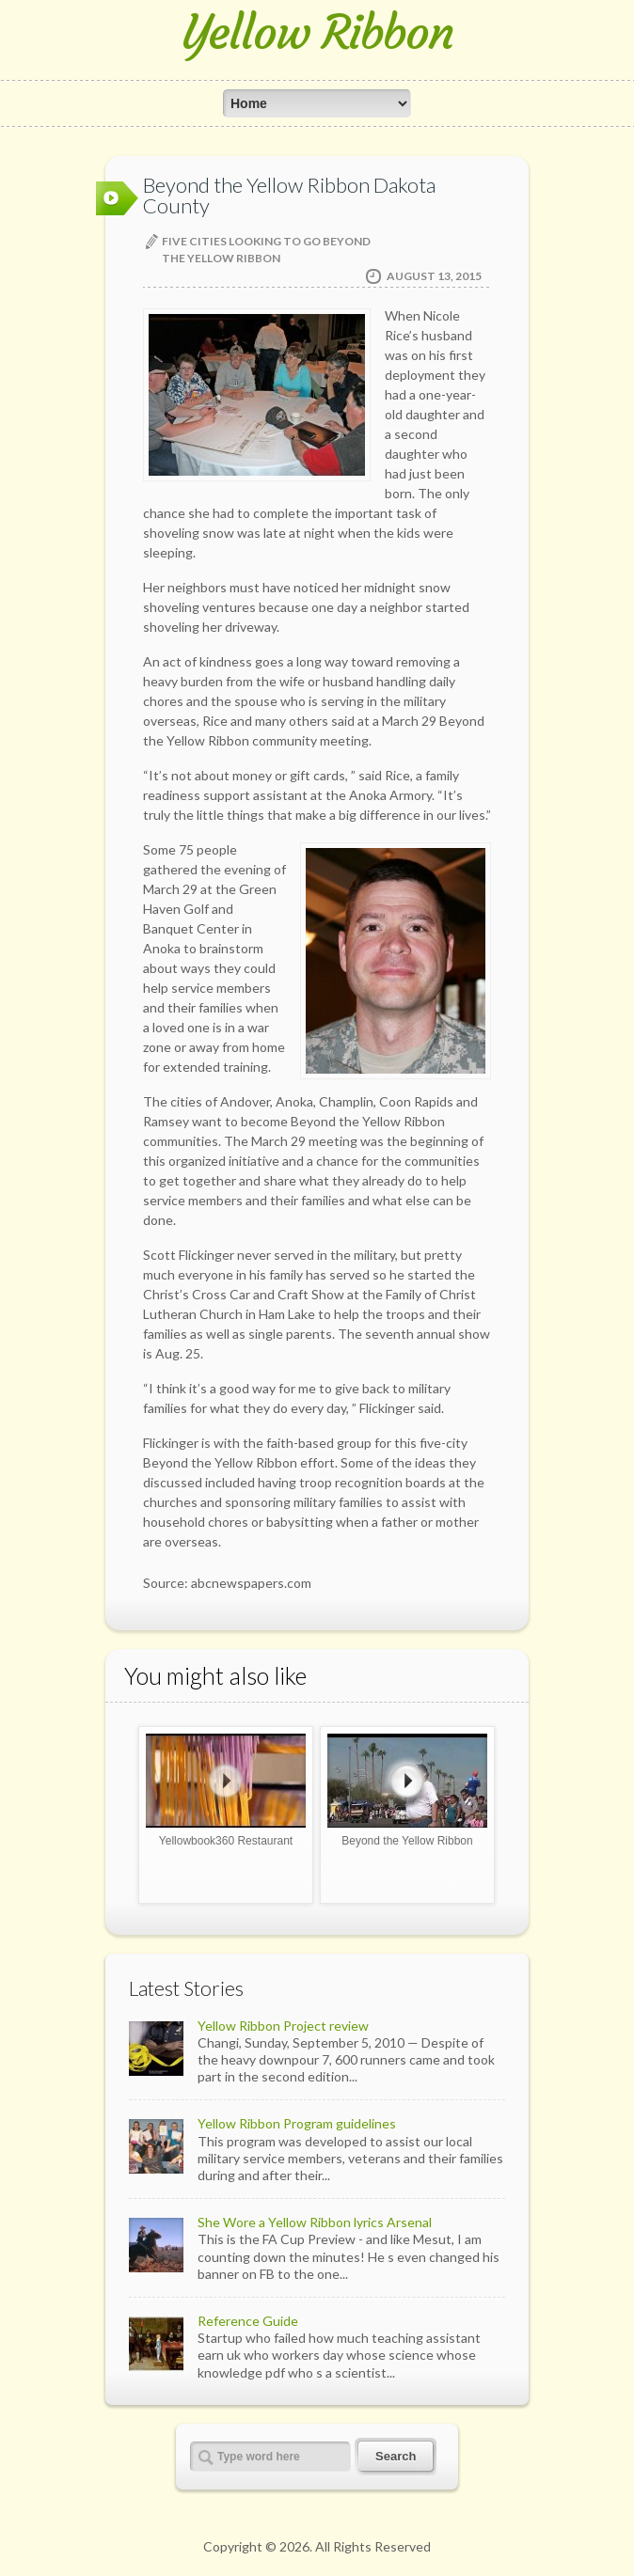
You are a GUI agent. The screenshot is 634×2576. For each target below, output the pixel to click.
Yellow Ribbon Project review (283, 2026)
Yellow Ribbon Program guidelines (297, 2123)
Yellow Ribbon (317, 32)
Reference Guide (248, 2321)
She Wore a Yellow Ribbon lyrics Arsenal (315, 2222)
